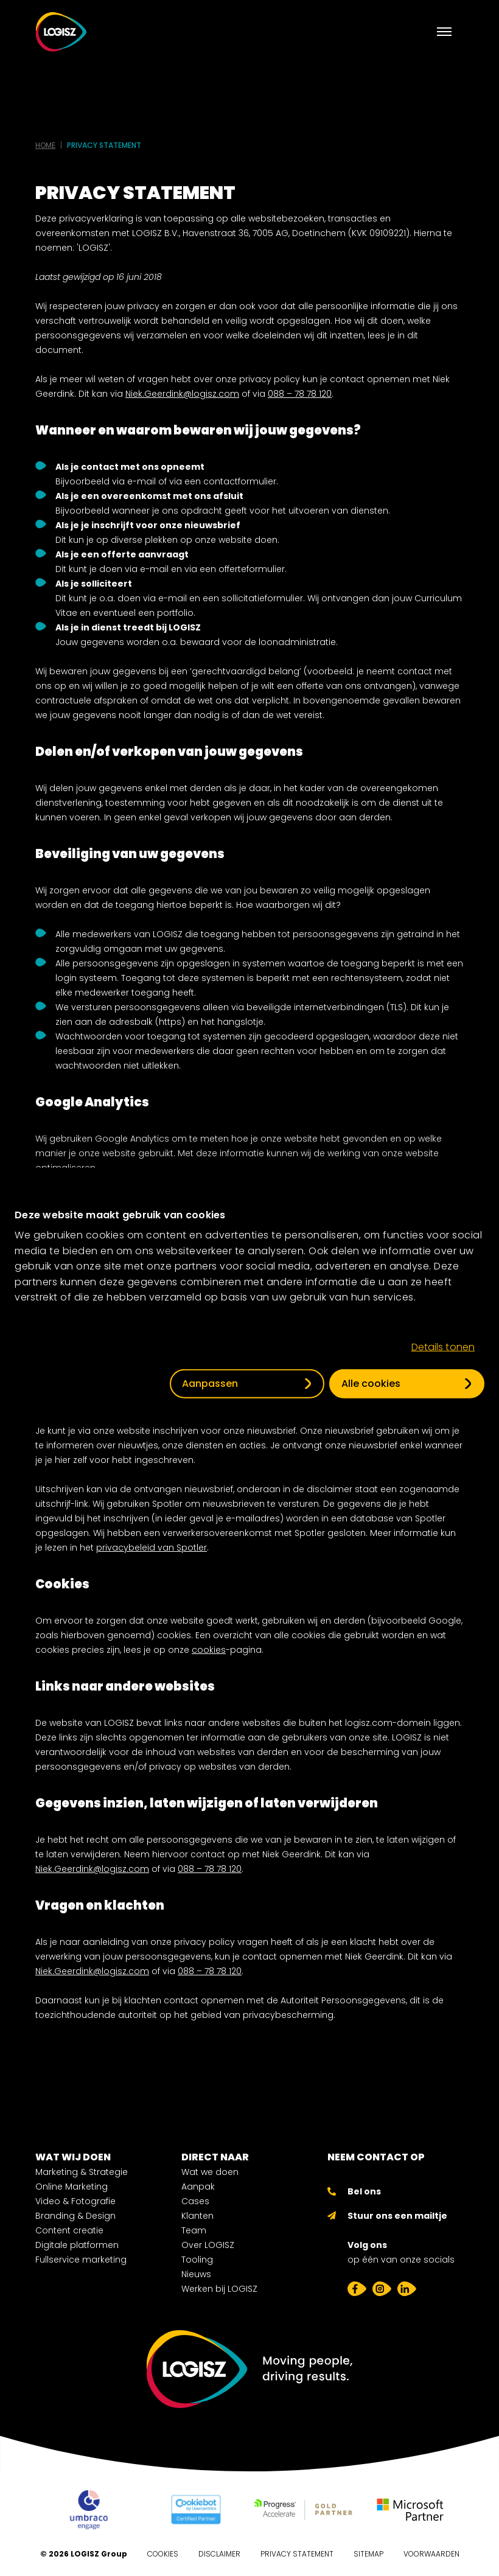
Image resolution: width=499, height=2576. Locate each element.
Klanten (197, 2216)
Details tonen (443, 1347)
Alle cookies (370, 1384)
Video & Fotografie (75, 2201)
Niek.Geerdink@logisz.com (182, 394)
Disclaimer (219, 2554)
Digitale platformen (77, 2245)
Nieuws (196, 2274)
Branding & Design (75, 2216)
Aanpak (198, 2186)
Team (193, 2230)
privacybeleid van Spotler (151, 1547)
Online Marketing (71, 2186)
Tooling (197, 2259)
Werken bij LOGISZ (219, 2289)
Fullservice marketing (81, 2259)
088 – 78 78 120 (300, 394)
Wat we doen (210, 2172)
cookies (209, 1650)
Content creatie (69, 2230)
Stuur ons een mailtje (397, 2216)
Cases (195, 2201)
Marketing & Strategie (81, 2172)
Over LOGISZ (207, 2245)
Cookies (162, 2554)
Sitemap (368, 2554)
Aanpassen (210, 1384)
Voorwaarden (431, 2554)
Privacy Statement (296, 2554)
